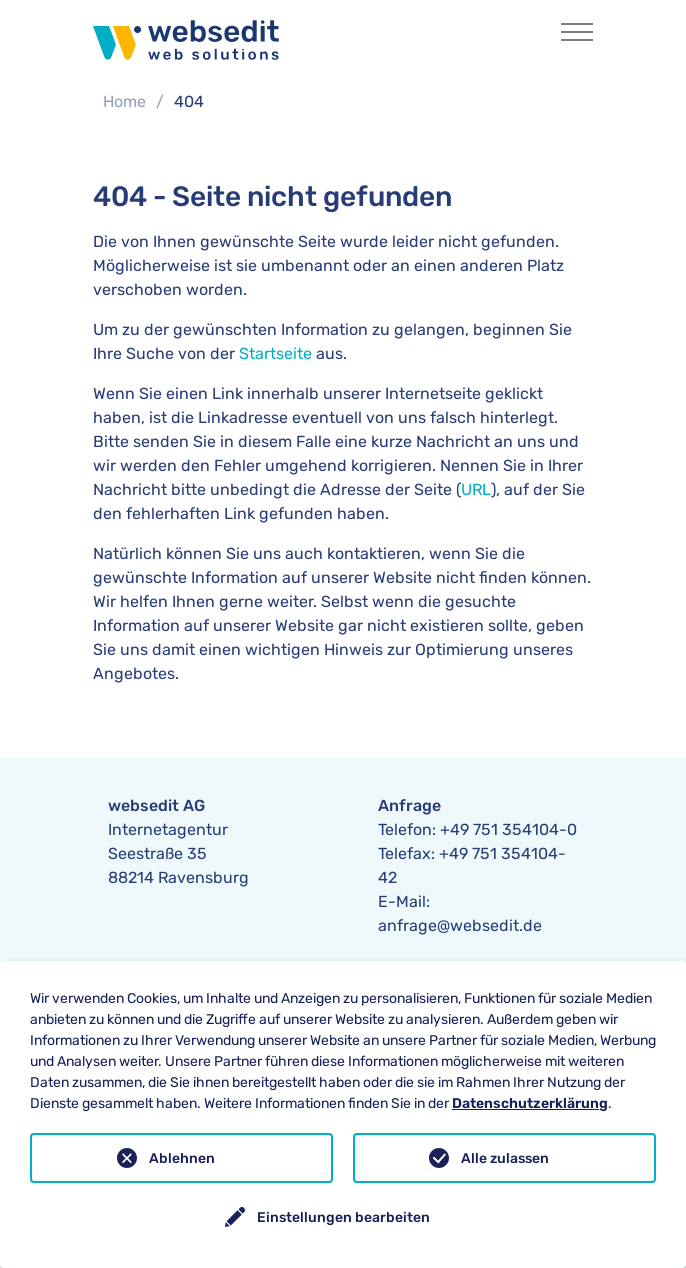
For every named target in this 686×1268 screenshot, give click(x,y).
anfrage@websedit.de (460, 925)
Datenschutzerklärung (530, 1103)
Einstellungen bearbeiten (343, 1217)
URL (476, 489)
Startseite (275, 353)
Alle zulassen (505, 1158)
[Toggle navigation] (577, 32)
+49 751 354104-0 (508, 829)
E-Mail (402, 901)
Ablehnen (182, 1158)
